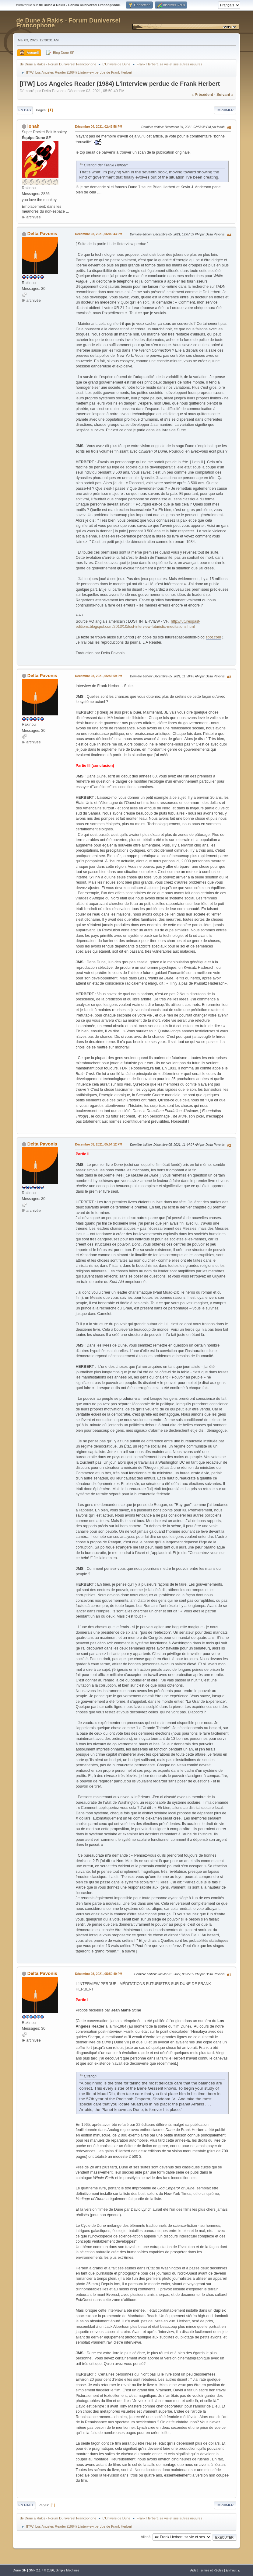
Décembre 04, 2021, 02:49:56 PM (98, 126)
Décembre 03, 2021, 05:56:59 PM (98, 676)
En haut (26, 2505)
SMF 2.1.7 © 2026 (41, 2570)
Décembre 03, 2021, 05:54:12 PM (98, 1144)
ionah (33, 126)
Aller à (145, 2537)
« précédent (202, 94)
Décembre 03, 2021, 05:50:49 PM (98, 1974)
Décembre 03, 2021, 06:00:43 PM (98, 234)
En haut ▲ (233, 2570)
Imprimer (225, 110)
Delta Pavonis (42, 233)
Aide (193, 2570)
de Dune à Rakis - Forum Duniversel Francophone (68, 23)
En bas (25, 110)
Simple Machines (67, 2570)
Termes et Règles (211, 2570)
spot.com (213, 637)
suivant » (224, 94)
